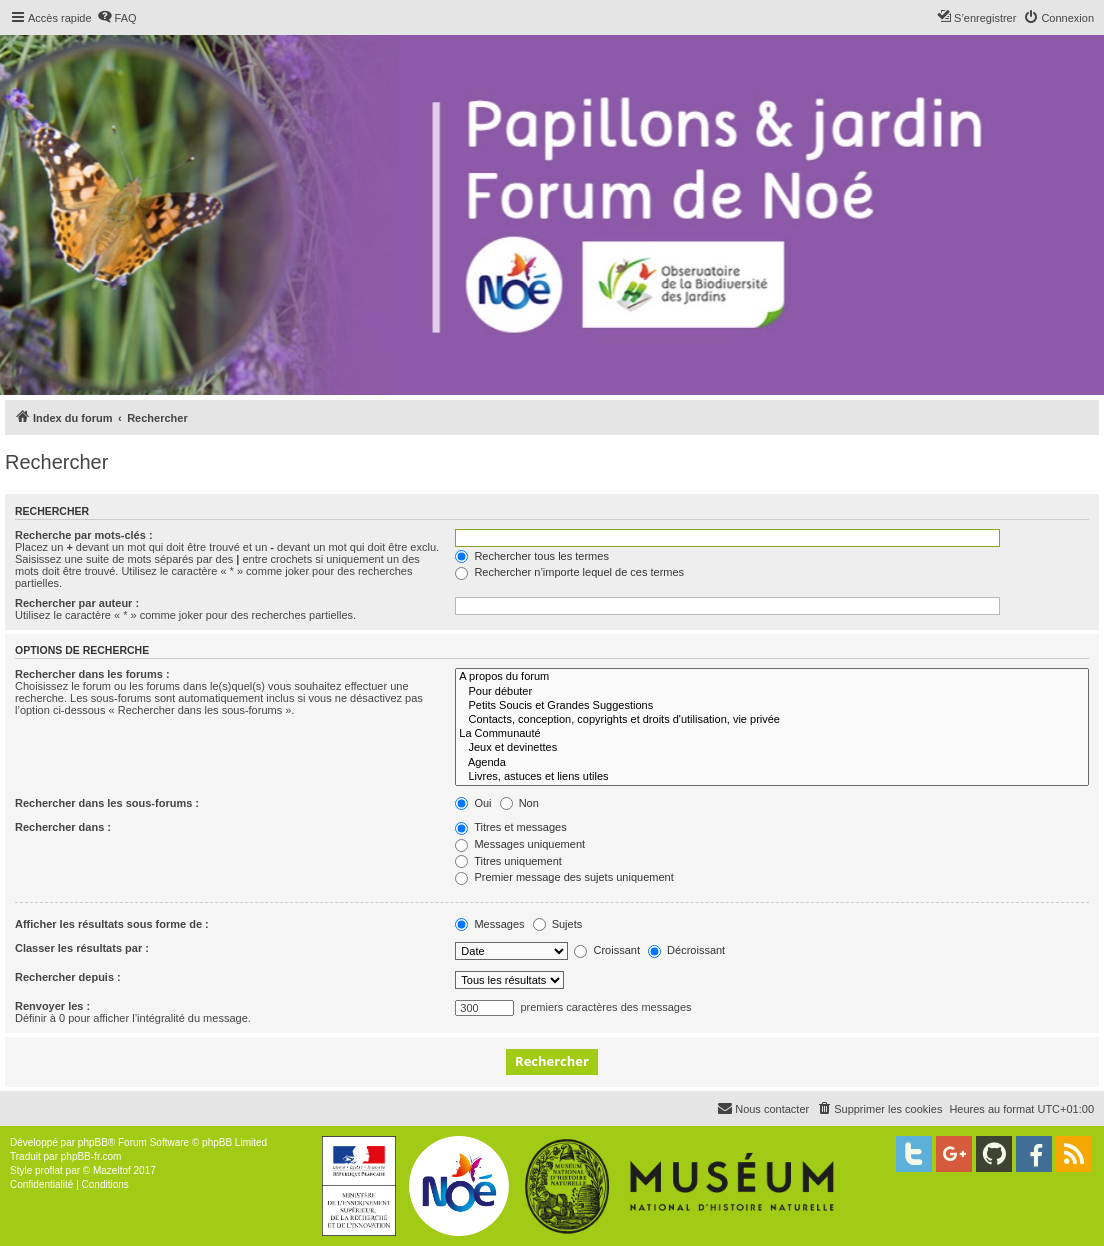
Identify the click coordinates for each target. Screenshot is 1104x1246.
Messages (489, 924)
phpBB (93, 1142)
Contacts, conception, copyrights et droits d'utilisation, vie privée (772, 720)
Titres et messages (510, 827)
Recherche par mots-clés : (84, 535)
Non (519, 803)
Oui (473, 803)
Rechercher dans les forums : (92, 674)
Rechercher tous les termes (532, 556)
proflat (49, 1170)
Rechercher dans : (63, 827)
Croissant (607, 950)
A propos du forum (772, 677)
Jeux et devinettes (772, 748)
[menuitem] (117, 18)
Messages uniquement (520, 844)
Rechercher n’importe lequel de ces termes (569, 572)
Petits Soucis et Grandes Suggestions (772, 706)
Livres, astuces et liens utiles (772, 777)
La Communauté (772, 734)
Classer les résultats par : (82, 948)
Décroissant (686, 950)
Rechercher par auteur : (77, 603)
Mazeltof (112, 1170)
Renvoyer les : (52, 1006)
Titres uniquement (508, 861)
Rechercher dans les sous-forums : (107, 803)
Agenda (772, 763)
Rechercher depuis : (68, 977)
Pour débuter (772, 692)
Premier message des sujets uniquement (564, 877)
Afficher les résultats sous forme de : (112, 924)
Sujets (558, 924)
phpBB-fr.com (91, 1156)
